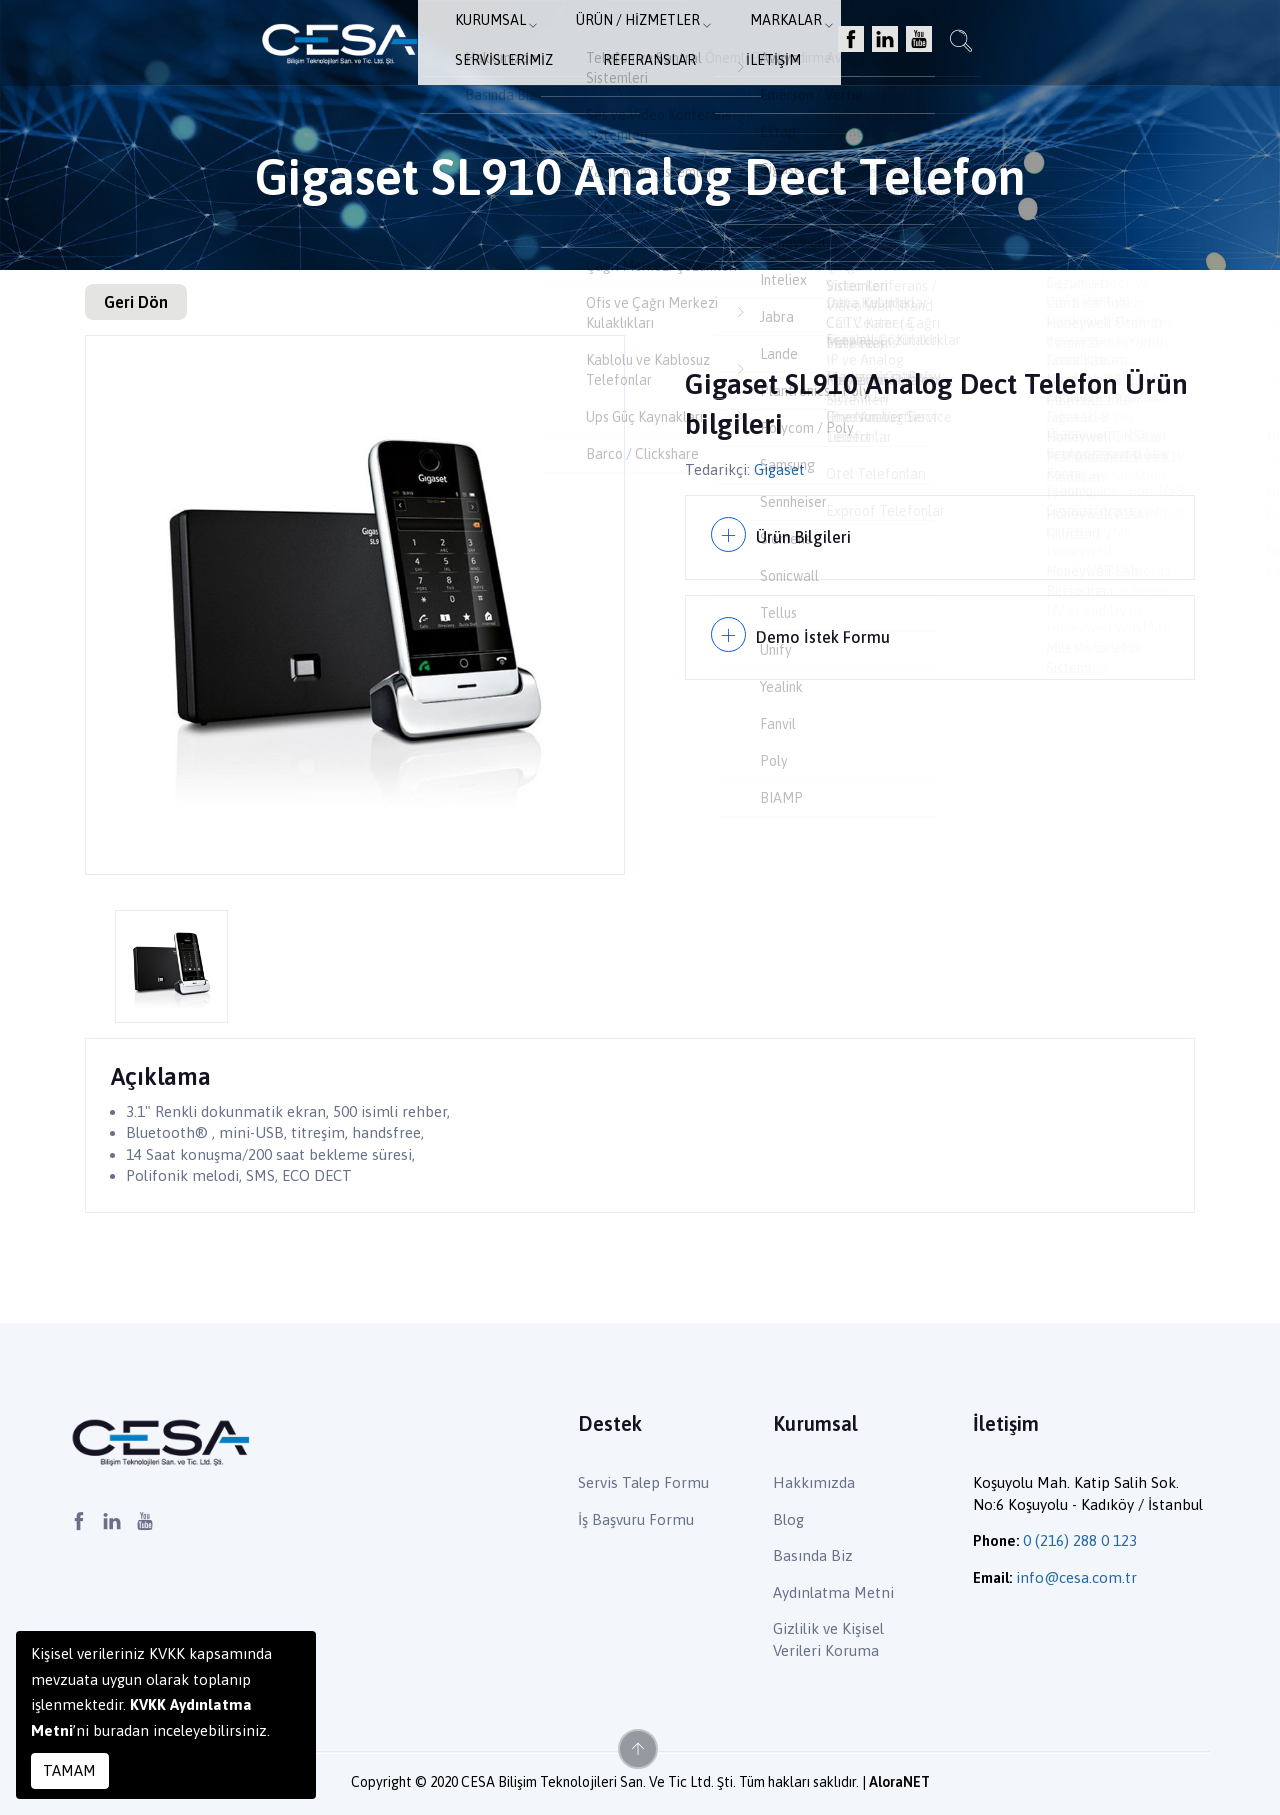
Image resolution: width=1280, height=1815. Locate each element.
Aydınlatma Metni (833, 1592)
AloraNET (899, 1782)
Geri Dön (136, 302)
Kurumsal (361, 45)
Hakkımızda (814, 1482)
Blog (788, 1519)
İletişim (982, 45)
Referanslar (876, 45)
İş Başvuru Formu (636, 1519)
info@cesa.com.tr (1076, 1577)
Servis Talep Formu (643, 1482)
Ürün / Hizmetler (497, 45)
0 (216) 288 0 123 (1080, 1540)
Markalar (632, 45)
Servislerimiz (749, 45)
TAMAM (69, 1770)
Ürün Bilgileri (806, 533)
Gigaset (779, 469)
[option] (355, 605)
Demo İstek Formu (827, 626)
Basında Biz (813, 1555)
